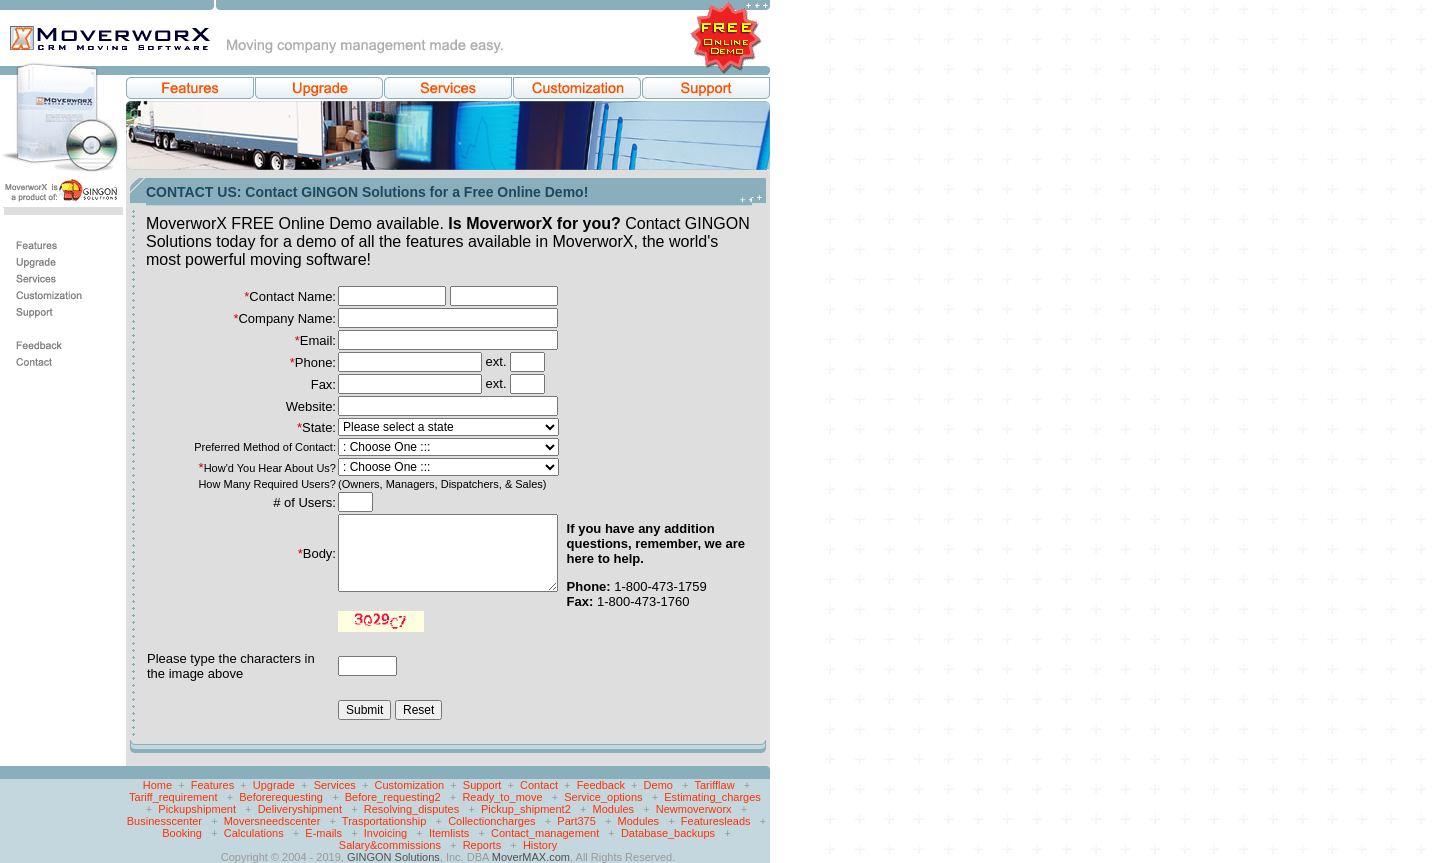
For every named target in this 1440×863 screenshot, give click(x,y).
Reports (482, 845)
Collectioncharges (491, 821)
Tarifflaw (714, 785)
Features (212, 785)
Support (482, 785)
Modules (613, 809)
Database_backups (668, 833)
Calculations (254, 833)
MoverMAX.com (531, 857)
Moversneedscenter (272, 821)
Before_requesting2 (393, 797)
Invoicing (385, 833)
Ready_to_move (502, 797)
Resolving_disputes (411, 809)
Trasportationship (384, 821)
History (540, 845)
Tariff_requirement (173, 797)
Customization (410, 785)
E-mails (323, 833)
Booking (182, 833)
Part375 (576, 821)
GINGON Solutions (393, 857)
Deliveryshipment (300, 809)
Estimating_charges (712, 797)
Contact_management (545, 833)
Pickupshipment (197, 809)
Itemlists (449, 833)
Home (157, 785)
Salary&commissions (390, 845)
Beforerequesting (281, 797)
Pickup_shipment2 (526, 809)
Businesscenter (164, 821)
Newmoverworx (694, 809)
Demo (658, 785)
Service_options (603, 797)
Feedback (601, 785)
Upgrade (274, 785)
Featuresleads (716, 821)
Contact (539, 785)
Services (335, 785)
